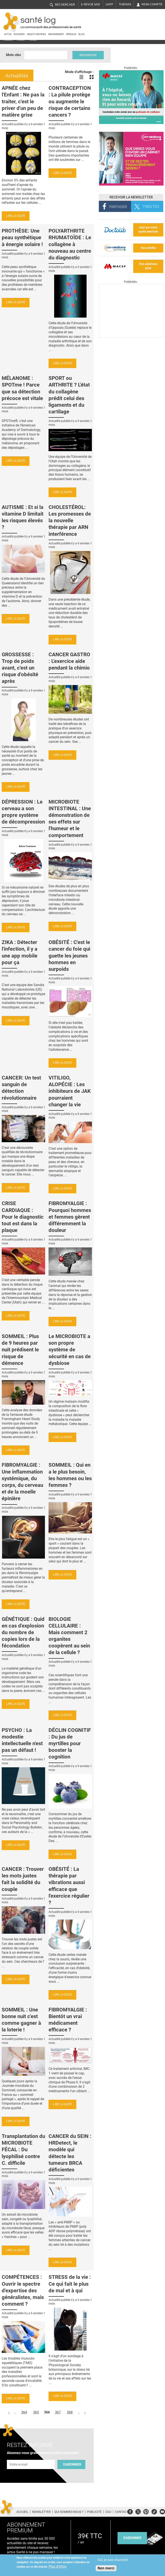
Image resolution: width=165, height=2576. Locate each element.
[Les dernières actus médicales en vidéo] (131, 336)
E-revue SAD (90, 4)
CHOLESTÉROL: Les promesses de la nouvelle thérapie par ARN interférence (70, 520)
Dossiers (19, 34)
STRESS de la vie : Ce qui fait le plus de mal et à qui (70, 2283)
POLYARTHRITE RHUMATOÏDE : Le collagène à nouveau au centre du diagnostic (70, 244)
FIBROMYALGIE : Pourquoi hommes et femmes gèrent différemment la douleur (70, 1216)
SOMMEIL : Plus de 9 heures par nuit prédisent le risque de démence (20, 1349)
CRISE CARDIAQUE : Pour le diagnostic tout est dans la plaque (23, 1216)
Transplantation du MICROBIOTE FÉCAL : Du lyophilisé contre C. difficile (23, 2149)
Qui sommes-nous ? (68, 2511)
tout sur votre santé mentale (148, 229)
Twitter (138, 2511)
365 (36, 2412)
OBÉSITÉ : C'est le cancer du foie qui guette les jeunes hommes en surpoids (69, 955)
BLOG (81, 34)
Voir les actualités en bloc (91, 77)
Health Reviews (36, 34)
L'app (109, 4)
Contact (121, 2511)
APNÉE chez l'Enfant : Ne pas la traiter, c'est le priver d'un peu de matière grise (23, 101)
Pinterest (146, 2511)
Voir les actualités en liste (81, 77)
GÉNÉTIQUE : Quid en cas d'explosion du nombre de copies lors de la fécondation (23, 1632)
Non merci (106, 2568)
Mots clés (13, 55)
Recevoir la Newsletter (131, 197)
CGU (108, 2511)
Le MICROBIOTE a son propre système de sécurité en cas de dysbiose (70, 1349)
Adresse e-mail (19, 2457)
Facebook (130, 2511)
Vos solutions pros (148, 266)
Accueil (22, 2511)
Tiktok (154, 2511)
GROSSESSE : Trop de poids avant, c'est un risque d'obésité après (20, 668)
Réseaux (71, 34)
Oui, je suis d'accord (112, 2560)
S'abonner (72, 2464)
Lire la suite (15, 216)
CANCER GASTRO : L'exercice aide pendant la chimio (69, 661)
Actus (8, 34)
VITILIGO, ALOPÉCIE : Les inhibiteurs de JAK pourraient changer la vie (70, 1091)
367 (58, 2412)
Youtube (162, 2511)
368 (70, 2412)
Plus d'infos (57, 2566)
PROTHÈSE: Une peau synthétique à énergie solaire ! (22, 237)
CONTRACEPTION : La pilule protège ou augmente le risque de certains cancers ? (70, 101)
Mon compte (152, 4)
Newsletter (41, 2511)
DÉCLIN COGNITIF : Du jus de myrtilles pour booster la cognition (70, 1743)
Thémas (125, 4)
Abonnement (56, 34)
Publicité (94, 2511)
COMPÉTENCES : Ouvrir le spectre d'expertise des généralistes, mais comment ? (23, 2290)
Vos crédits (148, 248)
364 (24, 2412)
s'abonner (132, 2538)
